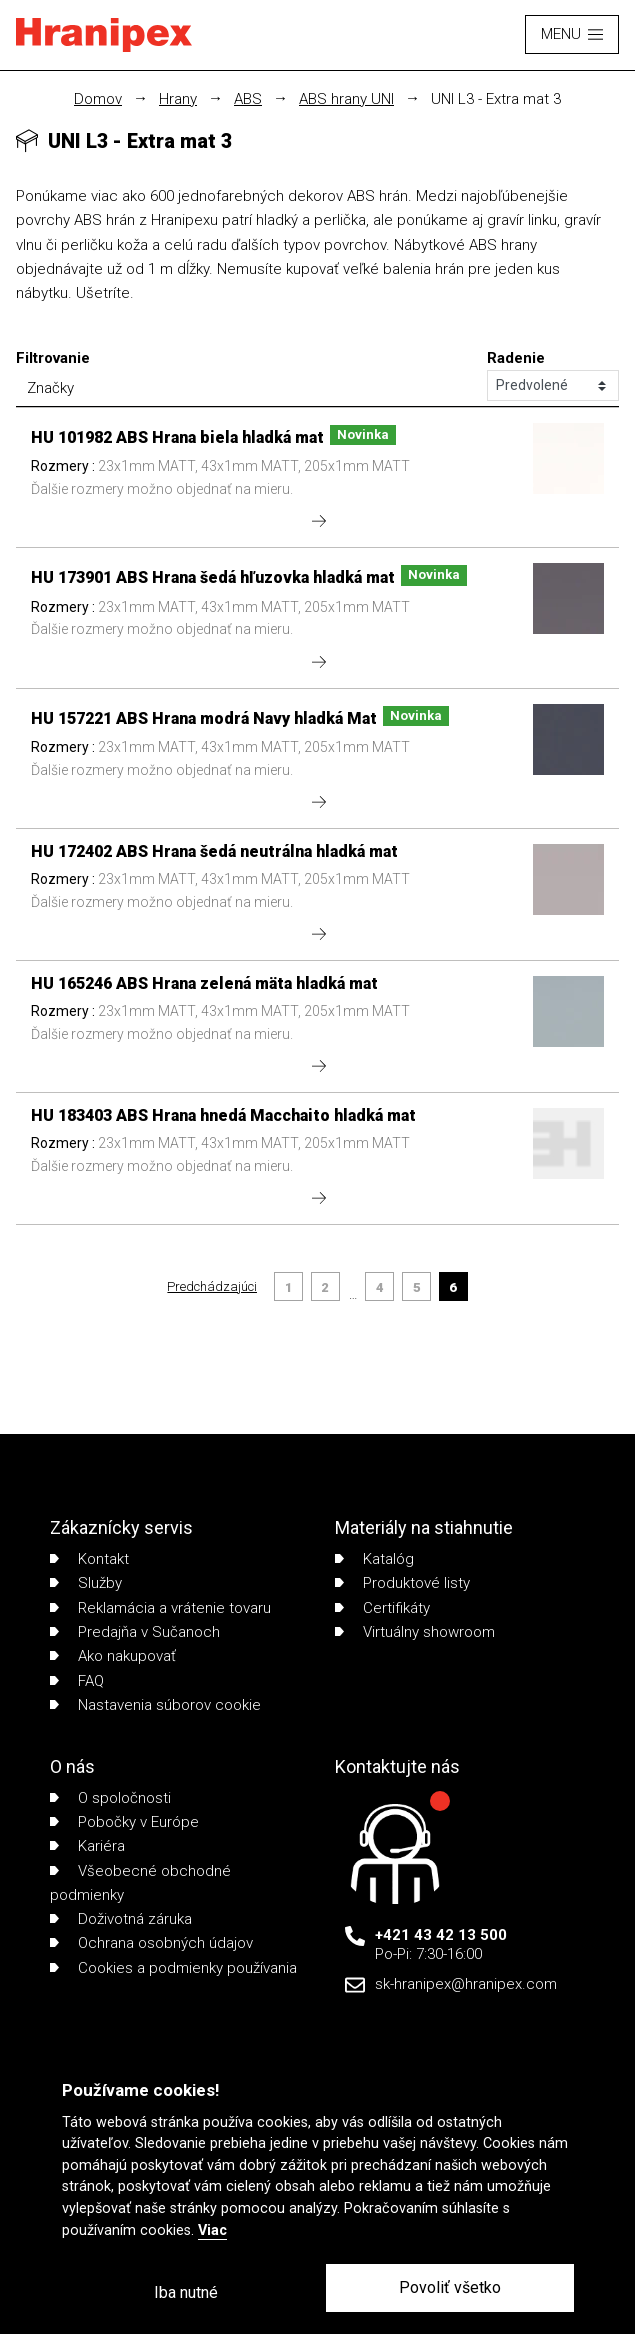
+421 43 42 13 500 (441, 1935)
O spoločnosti (110, 1798)
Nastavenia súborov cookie (155, 1705)
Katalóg (374, 1559)
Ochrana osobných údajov (151, 1943)
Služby (86, 1583)
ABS (248, 99)
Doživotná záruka (121, 1919)
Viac (212, 2230)
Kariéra (87, 1846)
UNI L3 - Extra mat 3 (496, 99)
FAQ (77, 1681)
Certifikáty (382, 1608)
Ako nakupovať (113, 1656)
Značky (50, 388)
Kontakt (89, 1559)
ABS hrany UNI (346, 99)
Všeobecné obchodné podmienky (140, 1883)
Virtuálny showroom (415, 1632)
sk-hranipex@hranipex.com (466, 1984)
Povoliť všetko (450, 2287)
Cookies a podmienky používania (173, 1968)
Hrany (178, 99)
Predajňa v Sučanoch (135, 1632)
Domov (98, 99)
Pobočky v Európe (124, 1822)
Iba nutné (186, 2292)
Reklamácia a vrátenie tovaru (160, 1608)
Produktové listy (402, 1583)
